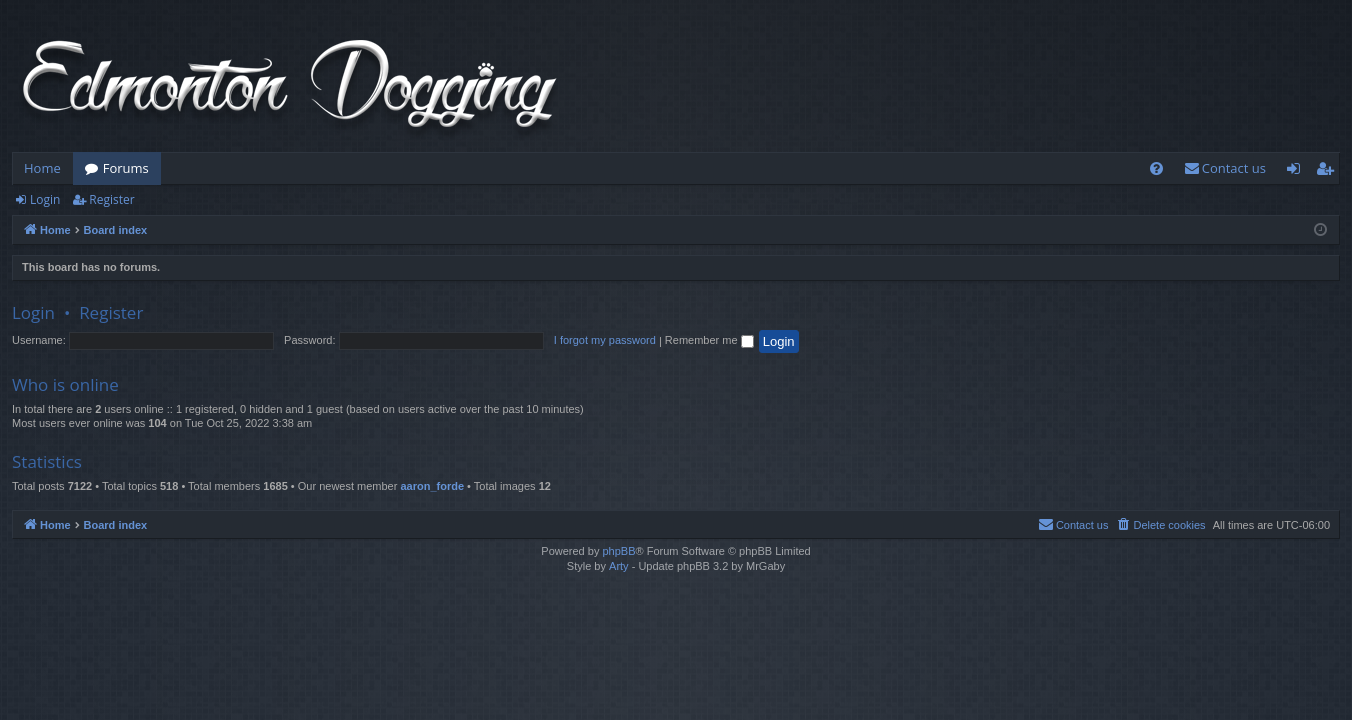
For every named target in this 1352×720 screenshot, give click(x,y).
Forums (126, 168)
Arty (619, 566)
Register (111, 199)
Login (45, 199)
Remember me (709, 340)
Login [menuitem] (1297, 172)
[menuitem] (1156, 168)
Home (42, 168)
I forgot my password (605, 340)
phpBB (618, 551)
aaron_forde (432, 486)
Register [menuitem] (1329, 172)
